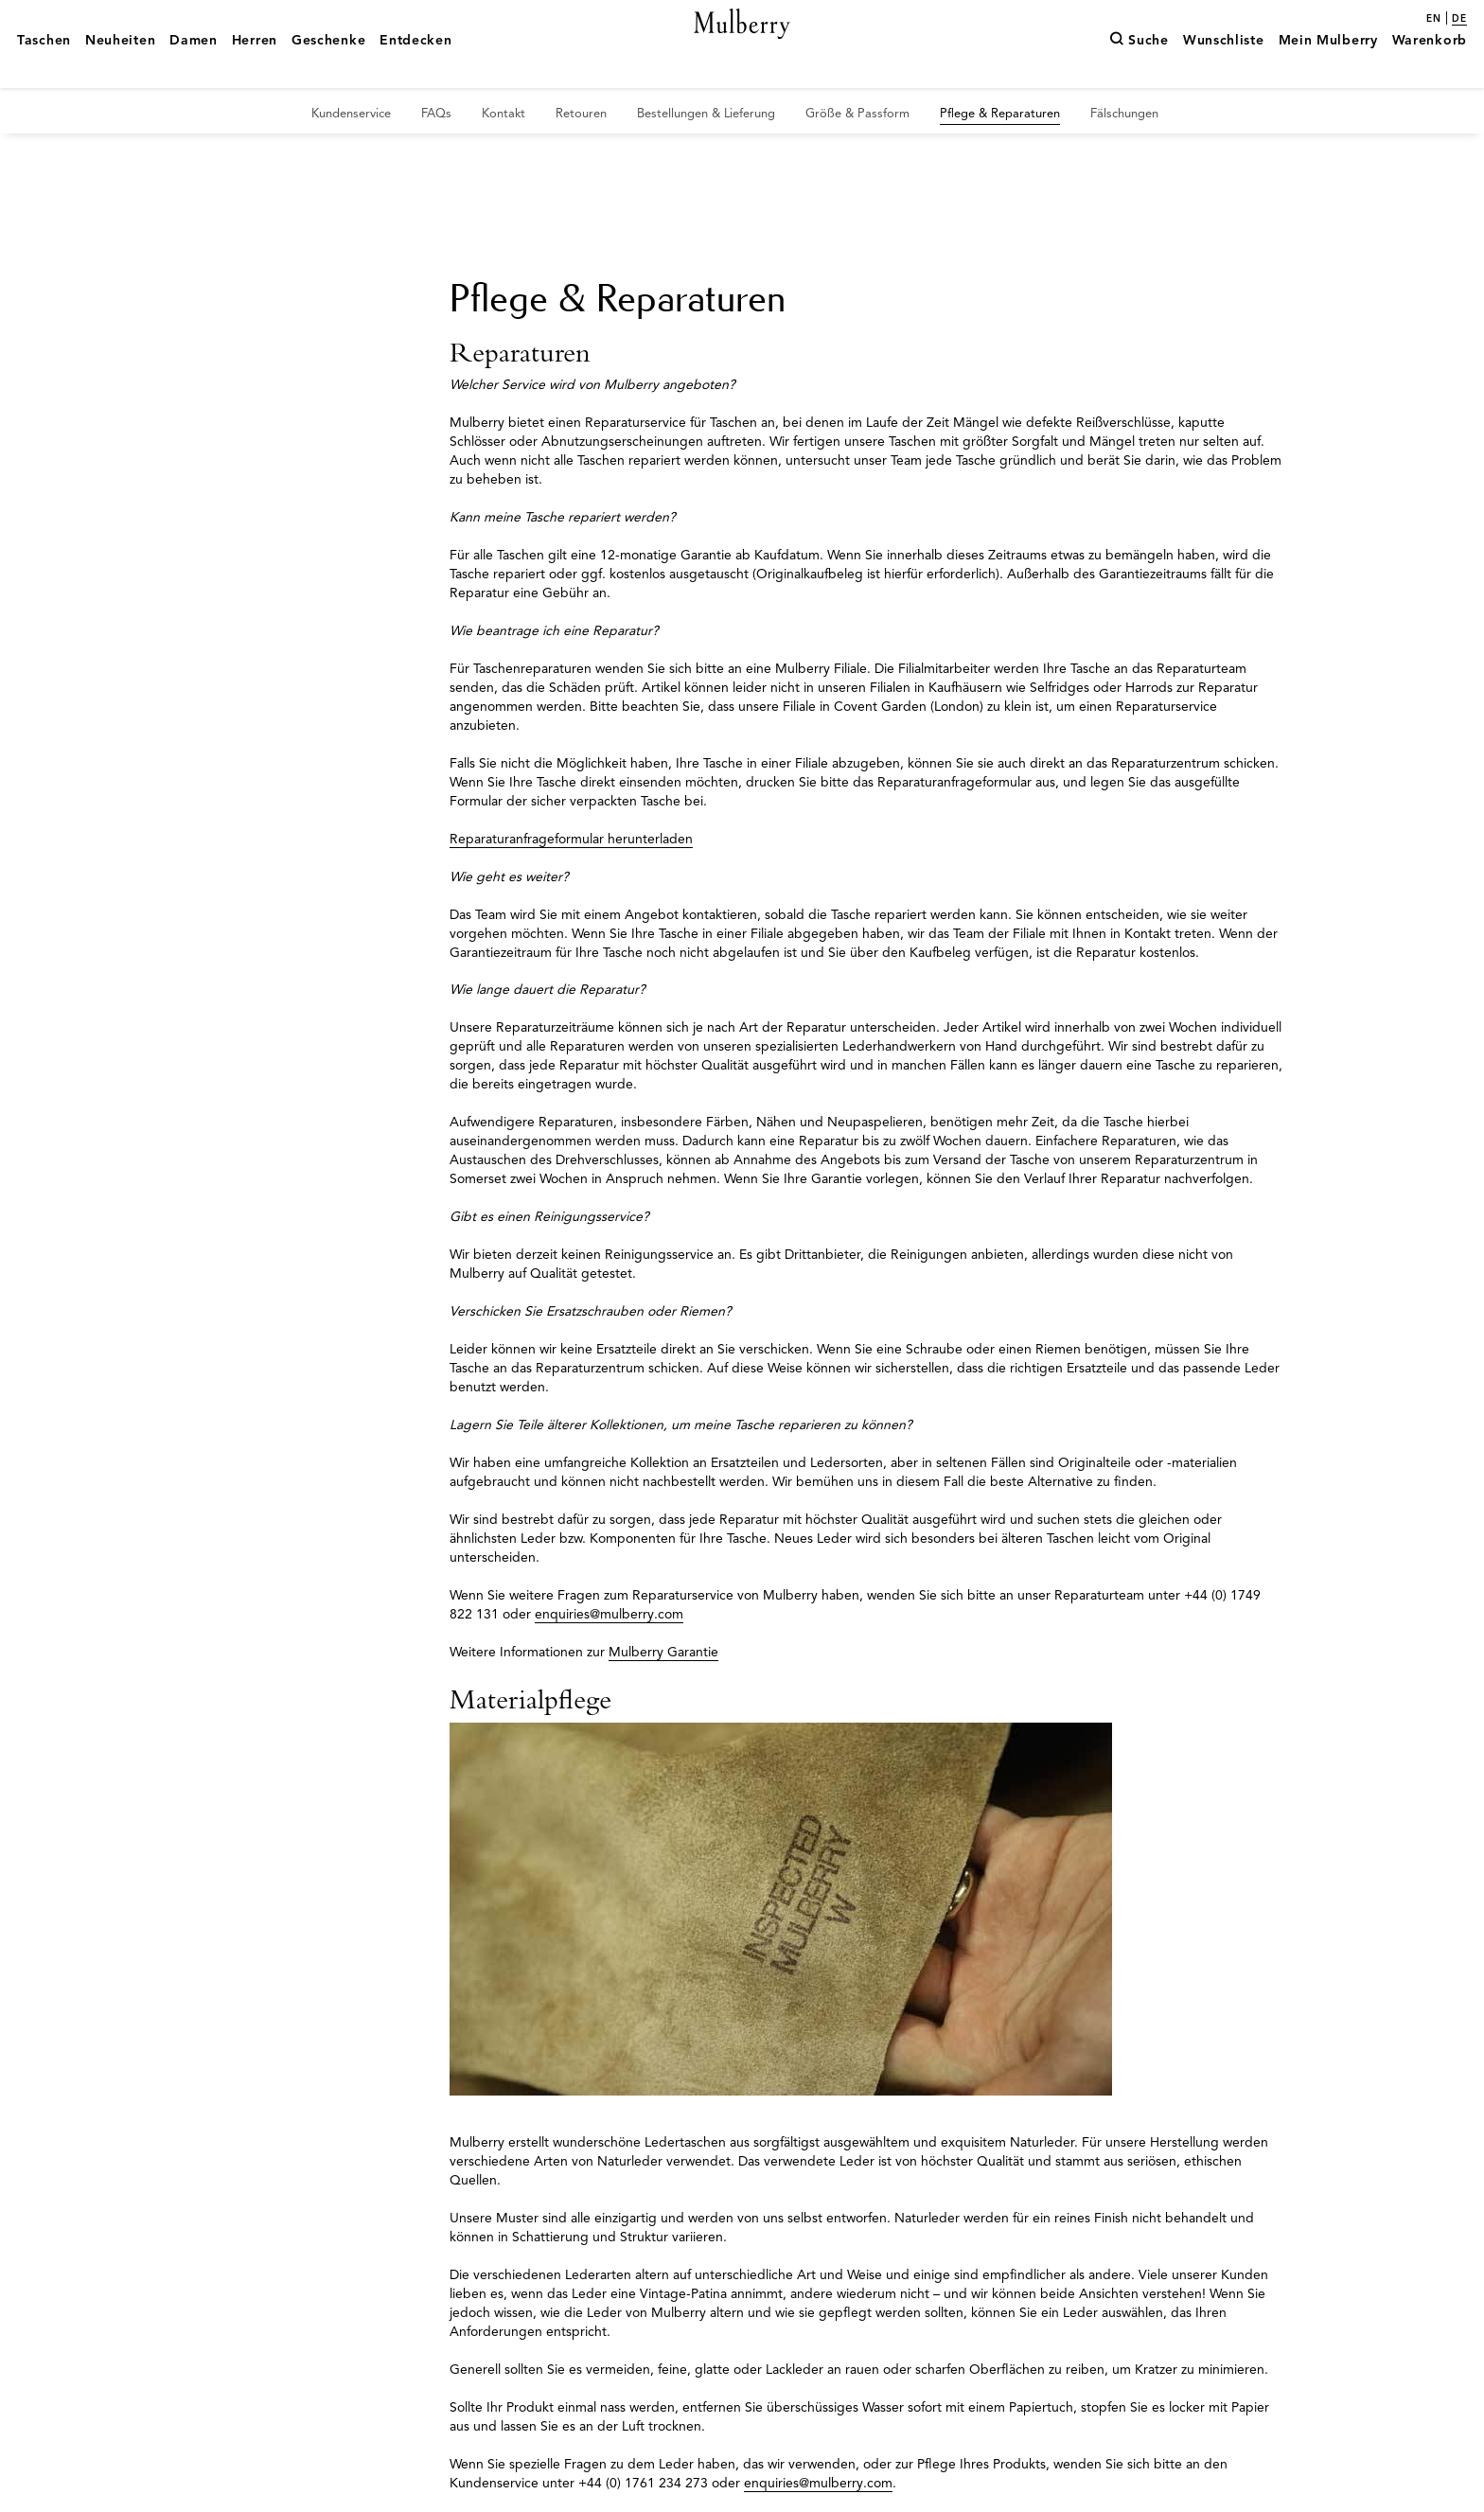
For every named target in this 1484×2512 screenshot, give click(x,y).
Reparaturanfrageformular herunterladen (571, 839)
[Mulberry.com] (742, 45)
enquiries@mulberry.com (609, 1614)
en (1433, 19)
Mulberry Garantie (663, 1652)
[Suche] (1138, 69)
